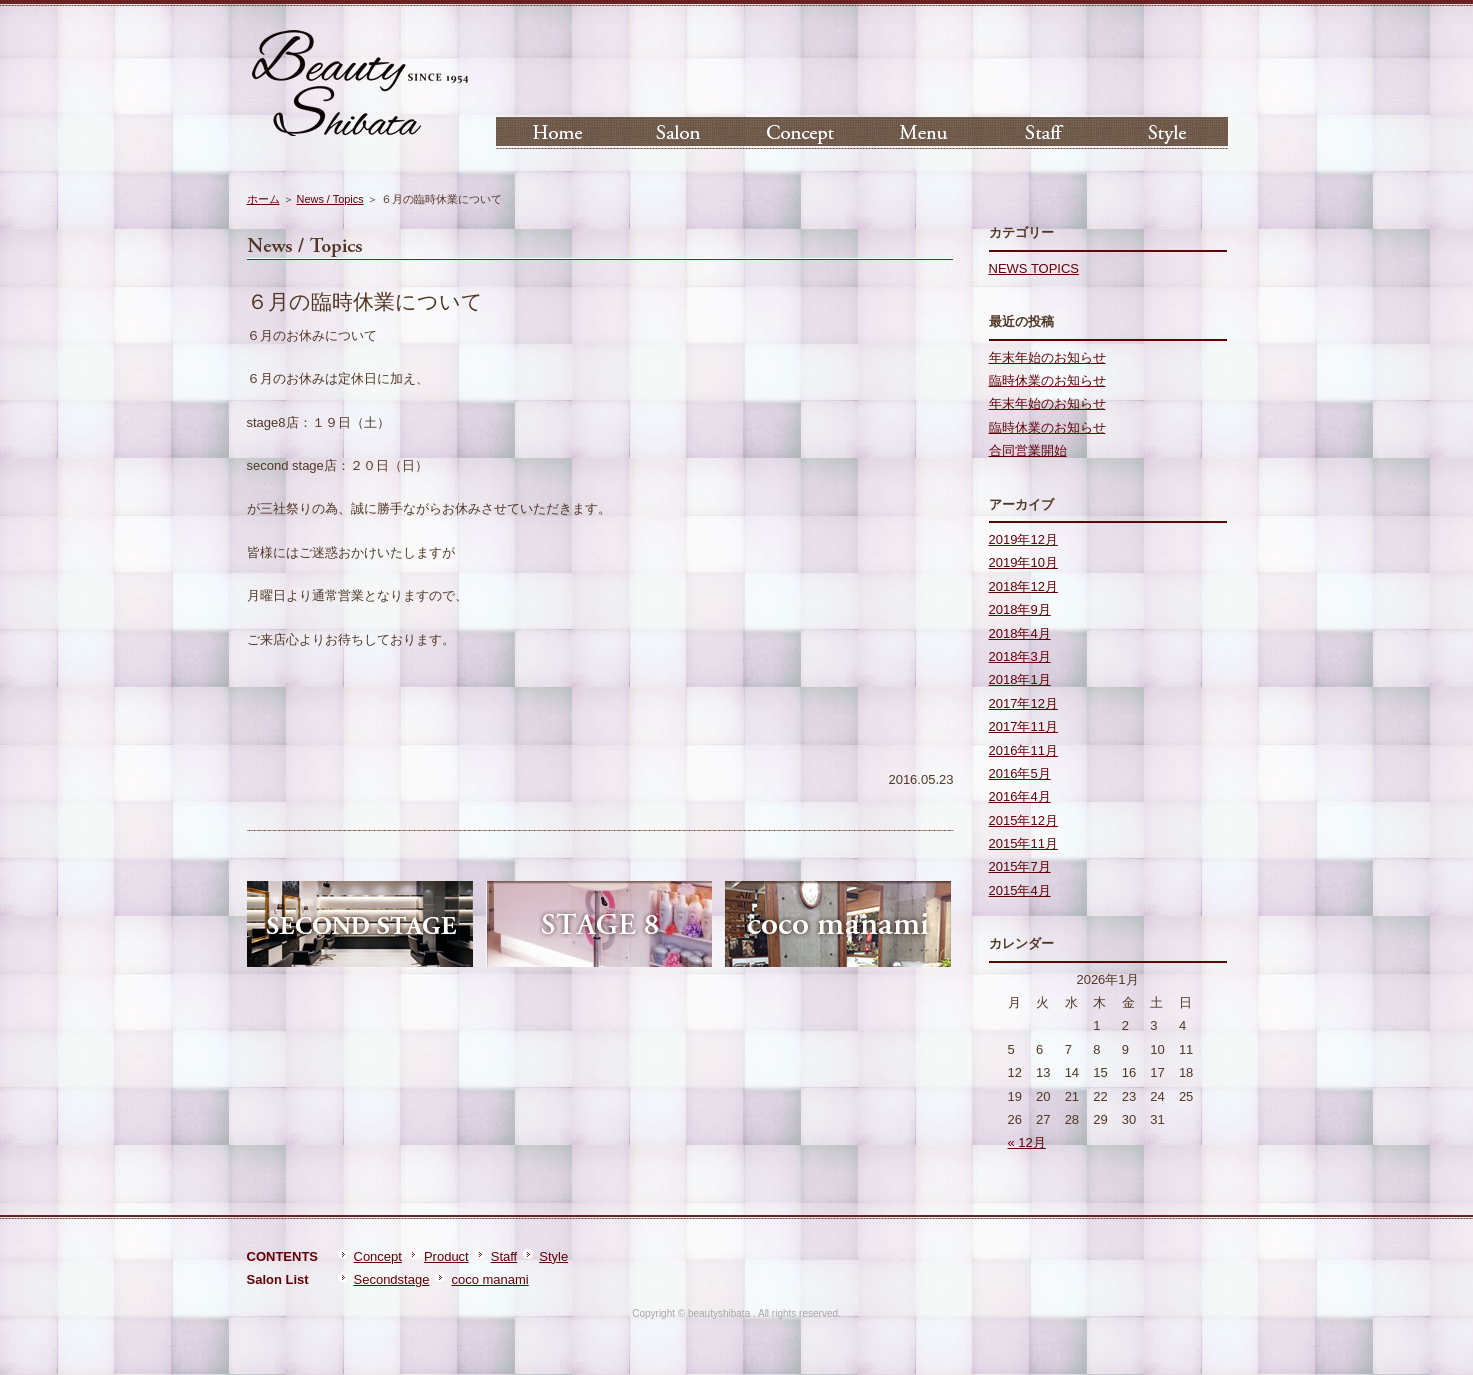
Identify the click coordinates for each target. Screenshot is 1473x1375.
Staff (504, 1256)
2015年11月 (1023, 843)
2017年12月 (1023, 703)
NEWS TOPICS (1034, 268)
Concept (378, 1256)
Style (553, 1256)
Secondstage (392, 1279)
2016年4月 (1020, 796)
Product (446, 1256)
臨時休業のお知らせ (1047, 380)
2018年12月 (1023, 586)
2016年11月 (1023, 750)
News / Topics (330, 199)
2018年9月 (1020, 609)
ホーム (263, 199)
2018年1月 (1020, 679)
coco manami (489, 1279)
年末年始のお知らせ (1047, 357)
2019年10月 (1023, 562)
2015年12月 (1023, 820)
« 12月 (1027, 1142)
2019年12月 (1023, 539)
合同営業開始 (1028, 450)
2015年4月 (1020, 890)
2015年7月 (1020, 866)
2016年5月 (1020, 773)
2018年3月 (1020, 656)
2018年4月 (1020, 633)
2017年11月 (1023, 726)
